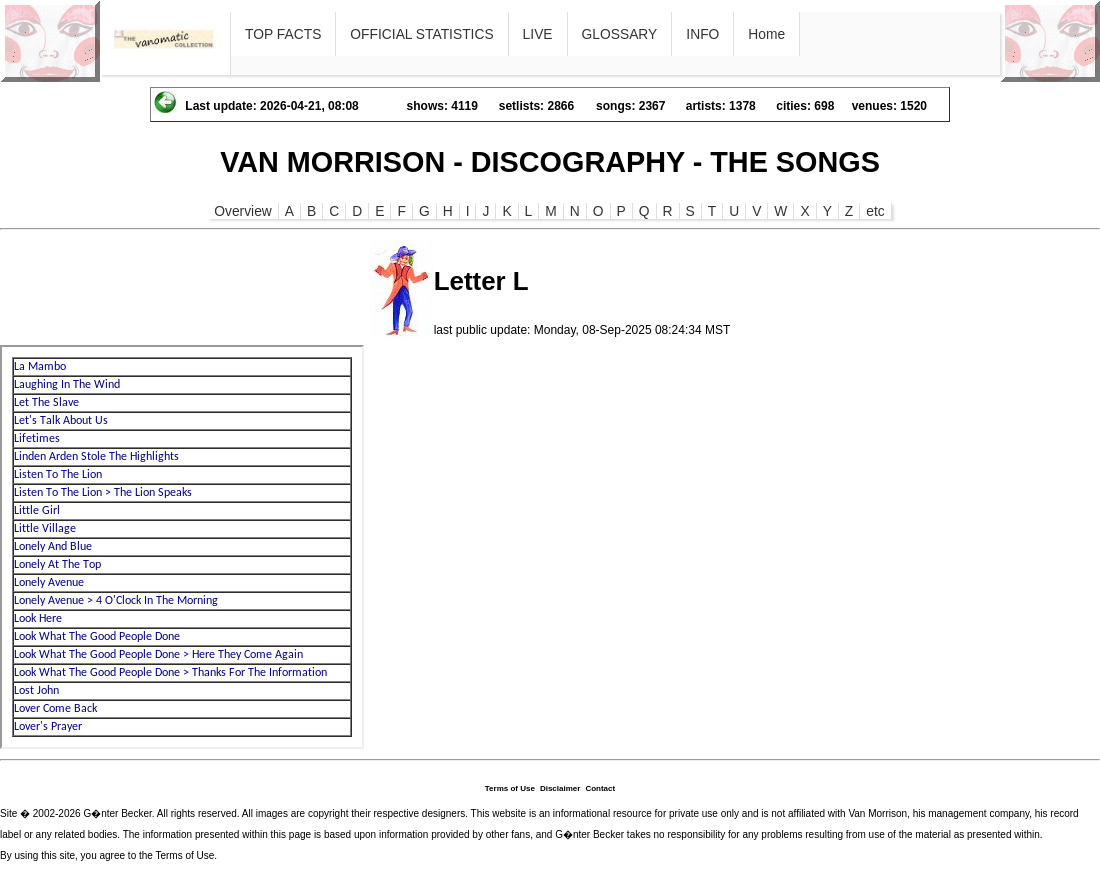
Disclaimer (560, 788)
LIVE (538, 34)
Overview (243, 211)
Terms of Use (510, 788)
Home (766, 34)
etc (875, 211)
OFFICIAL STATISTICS (421, 34)
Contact (600, 788)
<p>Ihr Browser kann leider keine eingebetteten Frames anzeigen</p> (182, 547)
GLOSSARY (620, 34)
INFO (702, 34)
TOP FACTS (283, 34)
